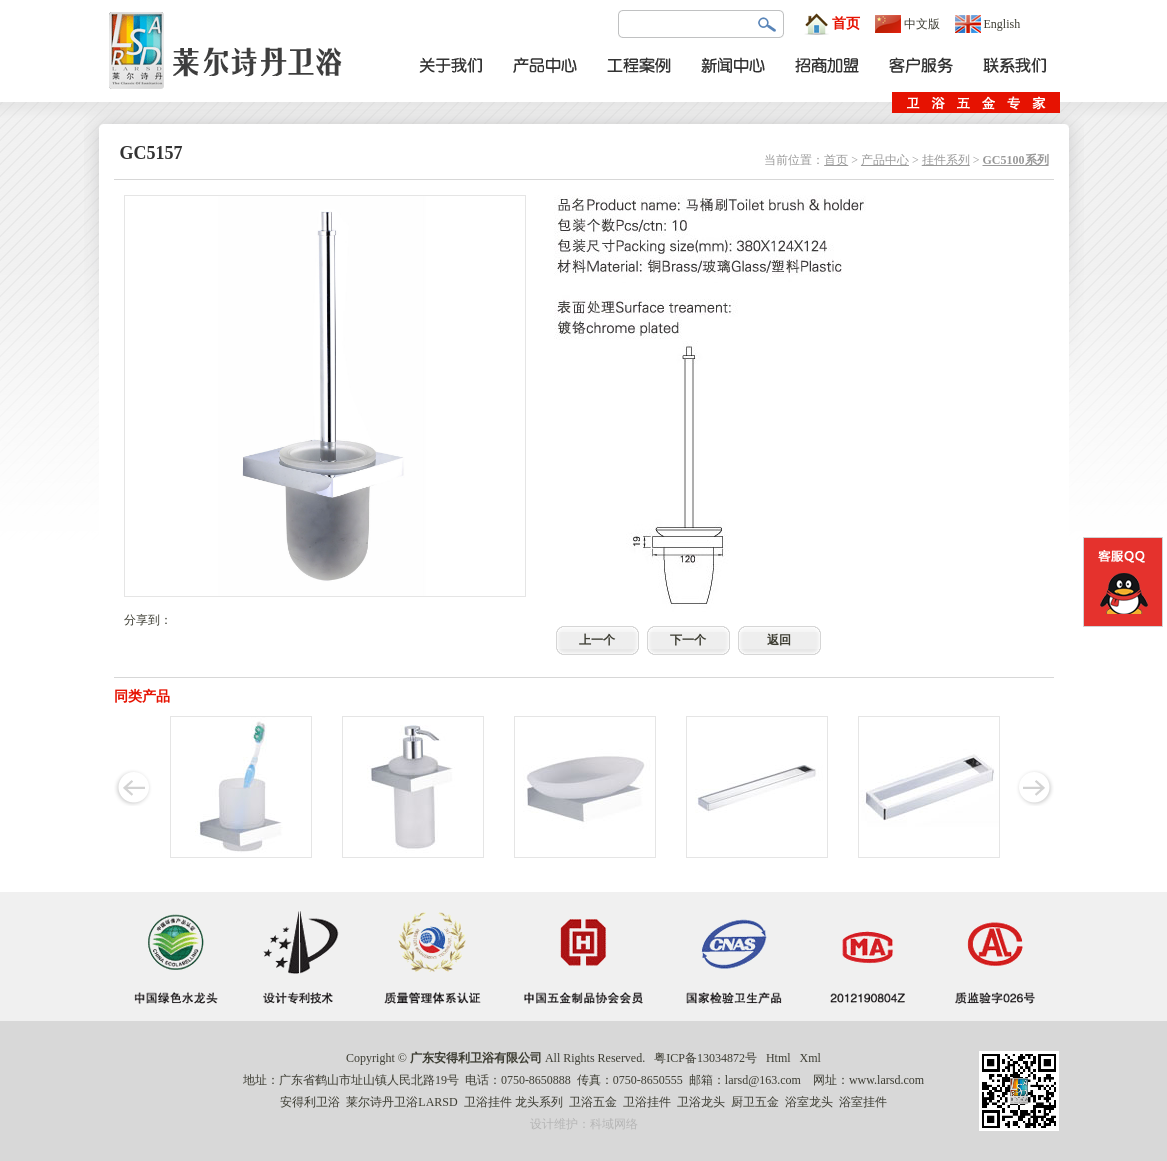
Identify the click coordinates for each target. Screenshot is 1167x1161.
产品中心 (885, 160)
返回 (779, 640)
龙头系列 (539, 1102)
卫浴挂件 (488, 1102)
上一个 (597, 640)
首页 (832, 24)
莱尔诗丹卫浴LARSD (401, 1102)
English (988, 24)
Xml (810, 1058)
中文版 (907, 24)
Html (778, 1058)
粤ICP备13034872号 (705, 1058)
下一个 (688, 640)
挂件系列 (946, 160)
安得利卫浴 (310, 1102)
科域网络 (614, 1124)
